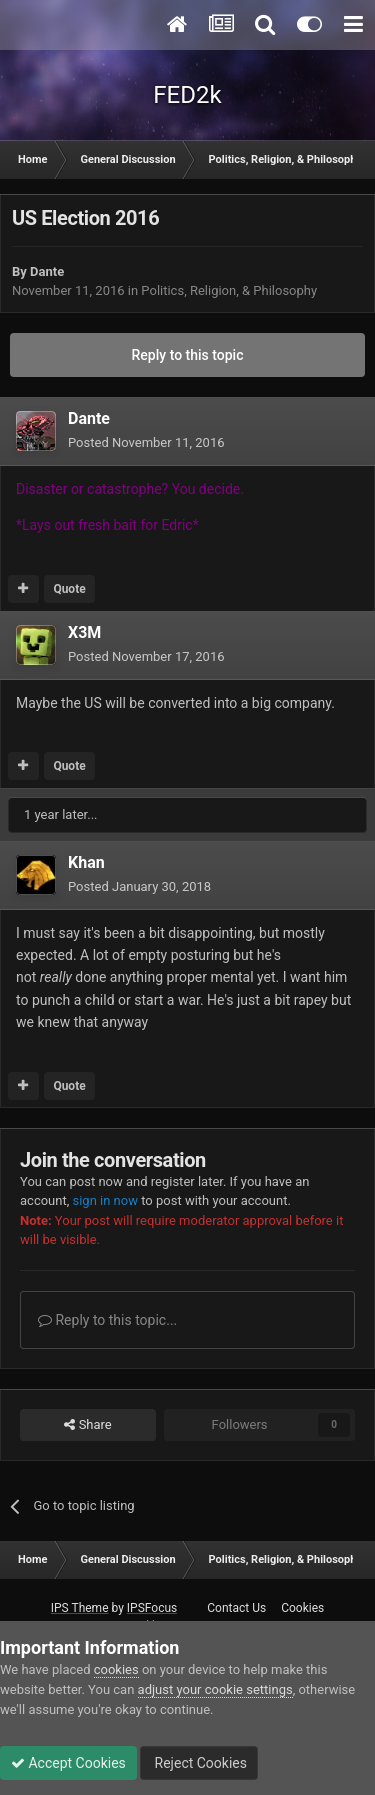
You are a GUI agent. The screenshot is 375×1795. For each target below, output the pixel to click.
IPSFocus (152, 1608)
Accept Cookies (68, 1763)
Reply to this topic (188, 355)
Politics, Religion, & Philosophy (229, 290)
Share (87, 1425)
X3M (84, 632)
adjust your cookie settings (215, 1689)
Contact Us (236, 1608)
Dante (47, 271)
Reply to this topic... (107, 1320)
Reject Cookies (199, 1763)
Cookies (302, 1608)
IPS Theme (80, 1608)
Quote (69, 589)
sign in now (105, 1200)
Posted (146, 442)
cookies (116, 1669)
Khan (86, 862)
